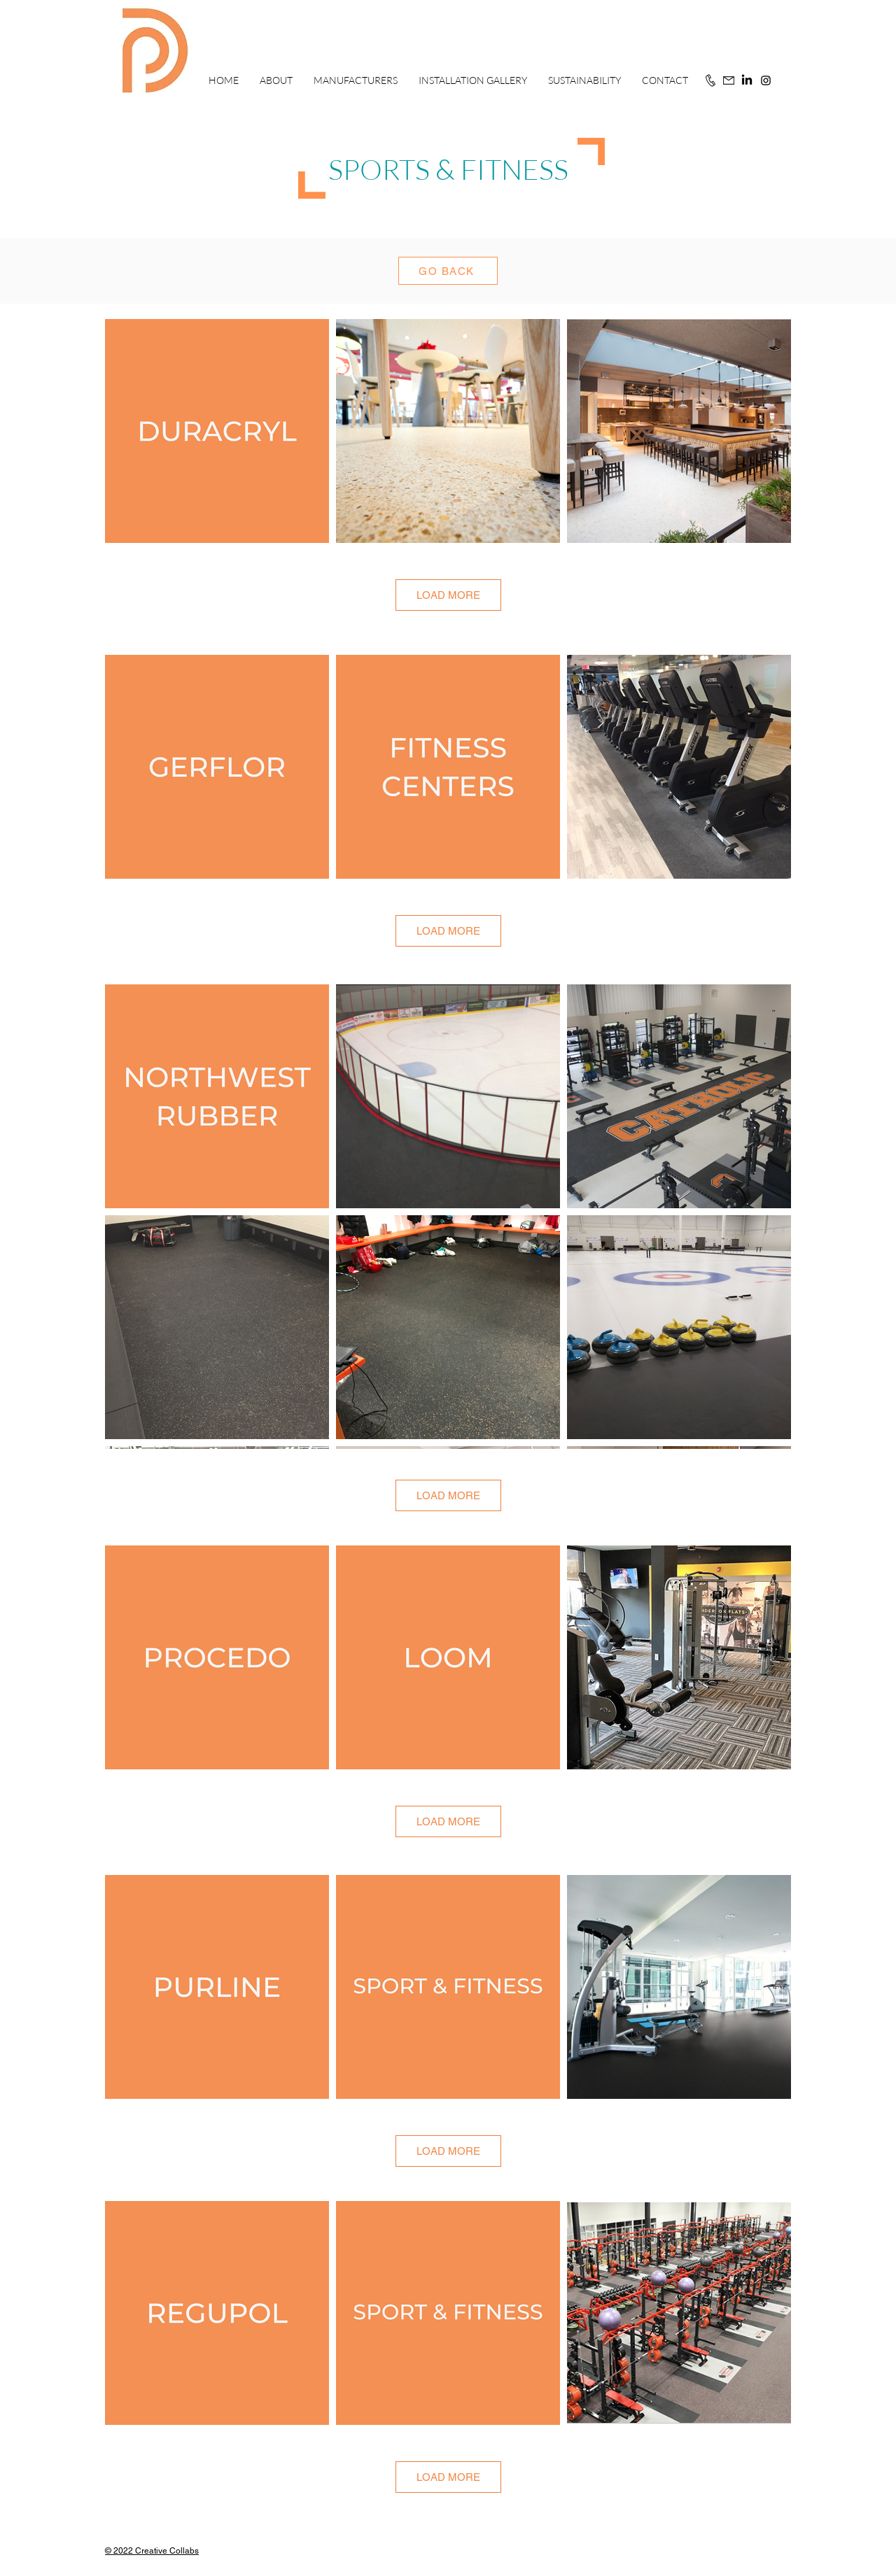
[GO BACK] (448, 271)
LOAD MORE (448, 595)
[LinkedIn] (747, 80)
